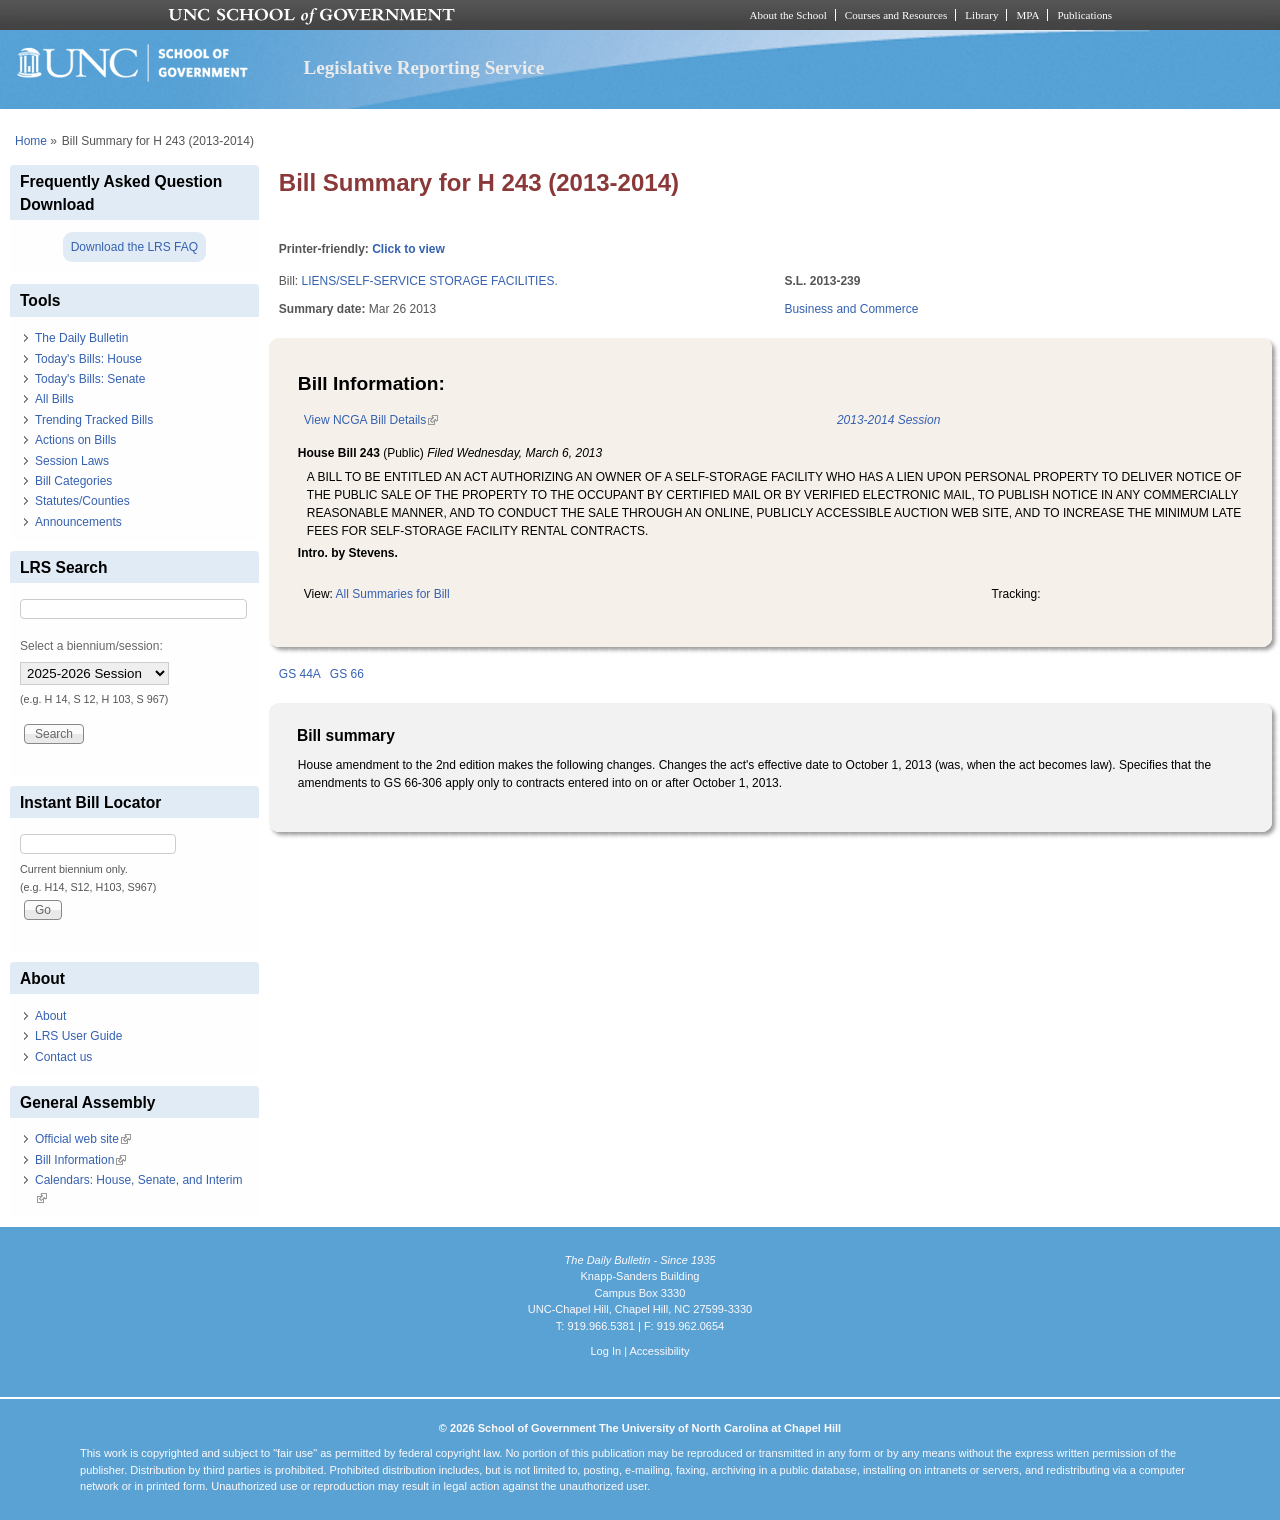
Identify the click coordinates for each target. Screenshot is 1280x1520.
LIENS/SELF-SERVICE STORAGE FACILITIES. (429, 281)
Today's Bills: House (88, 359)
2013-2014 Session (888, 420)
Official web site (83, 1139)
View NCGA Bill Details (371, 420)
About (50, 1016)
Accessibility (659, 1351)
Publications (1084, 15)
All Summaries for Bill (393, 594)
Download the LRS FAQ (134, 247)
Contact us (63, 1057)
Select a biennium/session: (91, 646)
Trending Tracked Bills (94, 420)
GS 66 (347, 674)
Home (31, 141)
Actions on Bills (75, 440)
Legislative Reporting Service (423, 67)
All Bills (54, 399)
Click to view (408, 249)
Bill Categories (73, 481)
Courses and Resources (896, 15)
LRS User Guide (78, 1036)
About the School (788, 15)
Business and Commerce (851, 309)
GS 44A (300, 674)
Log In (605, 1351)
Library (981, 15)
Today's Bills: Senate (90, 379)
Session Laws (72, 461)
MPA (1027, 15)
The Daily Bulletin (81, 338)
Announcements (78, 522)
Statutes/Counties (82, 501)
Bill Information (80, 1160)
